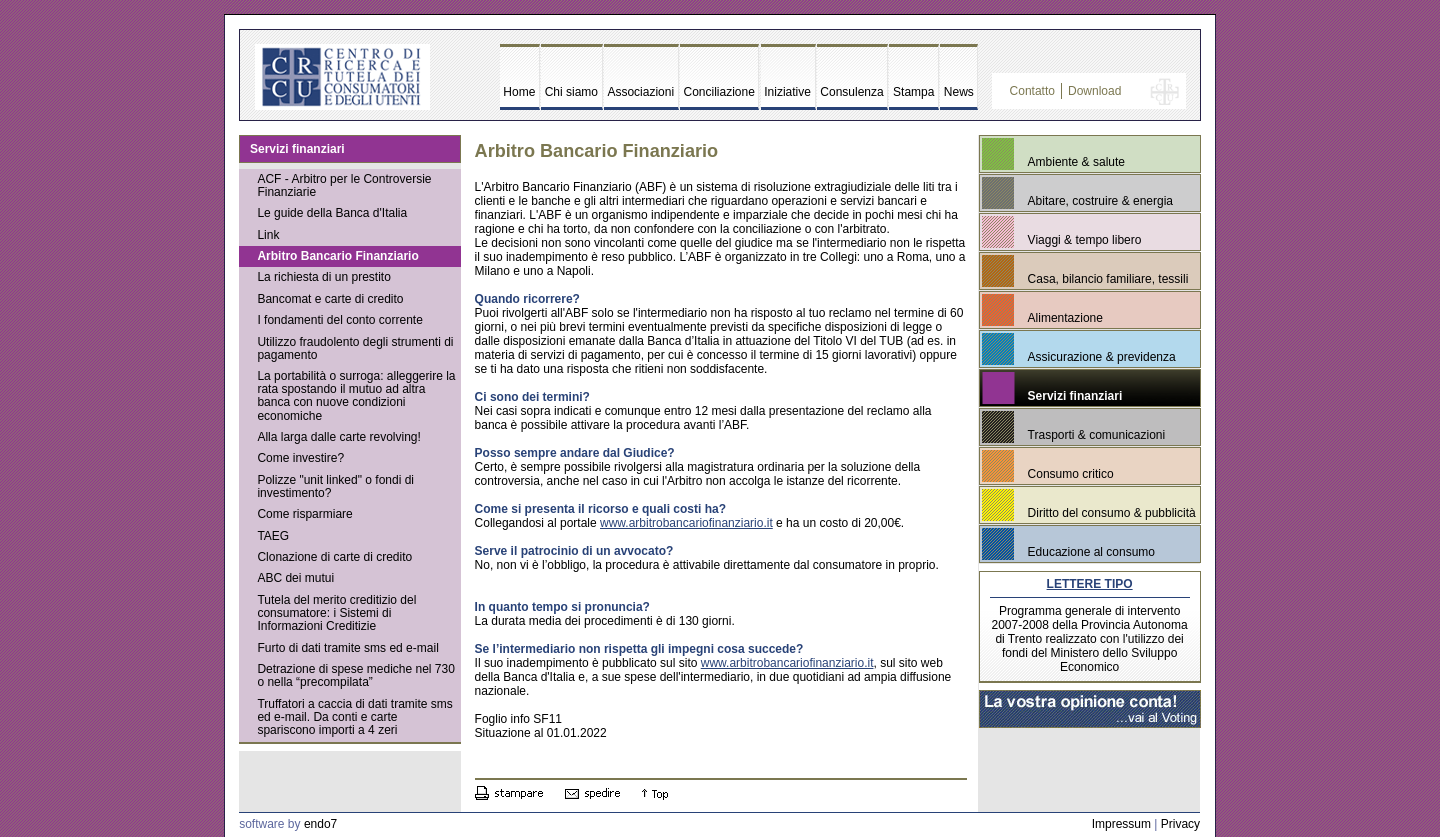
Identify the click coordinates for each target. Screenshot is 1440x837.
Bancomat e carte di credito (330, 299)
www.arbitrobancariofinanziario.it (686, 523)
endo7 (320, 824)
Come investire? (300, 458)
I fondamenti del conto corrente (339, 320)
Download (1094, 91)
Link (268, 235)
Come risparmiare (304, 514)
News (959, 92)
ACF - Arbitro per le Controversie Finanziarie (344, 185)
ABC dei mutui (295, 578)
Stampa (913, 92)
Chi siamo (571, 92)
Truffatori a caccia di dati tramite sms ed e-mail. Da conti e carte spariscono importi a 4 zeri (354, 717)
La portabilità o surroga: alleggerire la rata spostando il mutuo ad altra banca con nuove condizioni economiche (356, 396)
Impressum (1121, 824)
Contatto (1032, 91)
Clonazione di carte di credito (334, 557)
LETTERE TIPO (1090, 584)
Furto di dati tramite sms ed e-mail (347, 648)
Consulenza (851, 92)
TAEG (273, 536)
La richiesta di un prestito (323, 277)
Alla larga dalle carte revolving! (338, 437)
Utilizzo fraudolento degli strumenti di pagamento (355, 348)
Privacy (1180, 824)
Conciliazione (719, 92)
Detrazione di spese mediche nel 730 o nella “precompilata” (355, 675)
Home (519, 92)
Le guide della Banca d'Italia (332, 213)
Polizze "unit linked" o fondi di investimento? (335, 486)
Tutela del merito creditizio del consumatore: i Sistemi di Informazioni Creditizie (336, 613)
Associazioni (640, 92)
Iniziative (787, 92)
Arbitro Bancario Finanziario (337, 256)
